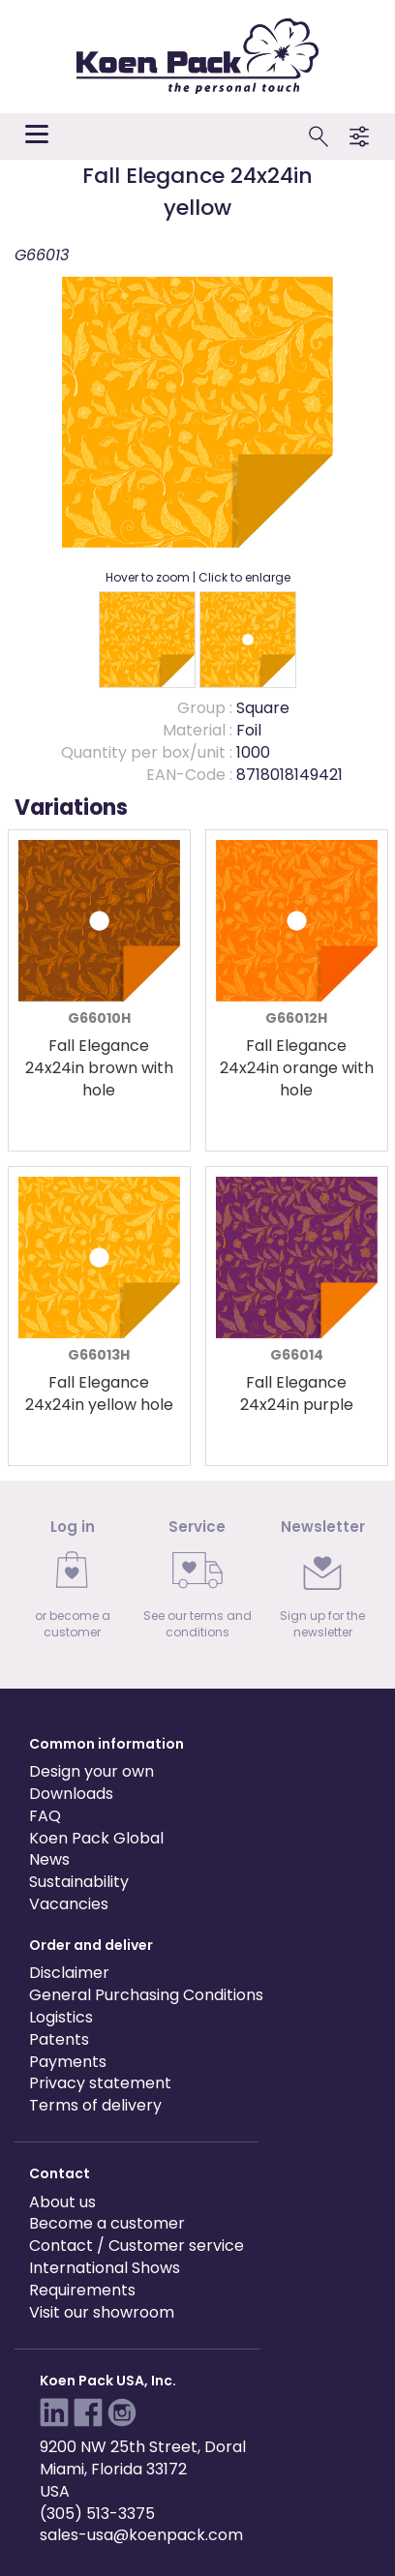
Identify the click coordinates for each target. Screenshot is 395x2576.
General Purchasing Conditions (146, 1995)
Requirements (82, 2290)
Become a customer (107, 2223)
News (49, 1859)
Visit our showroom (101, 2312)
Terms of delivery (95, 2105)
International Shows (104, 2268)
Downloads (71, 1793)
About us (62, 2202)
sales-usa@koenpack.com (141, 2535)
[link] (72, 1584)
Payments (67, 2062)
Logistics (61, 2017)
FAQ (45, 1816)
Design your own (91, 1771)
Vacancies (68, 1904)
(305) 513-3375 (97, 2513)
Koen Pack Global (96, 1838)
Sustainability (79, 1882)
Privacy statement (100, 2083)
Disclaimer (69, 1973)
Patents (59, 2039)
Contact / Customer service (136, 2245)
